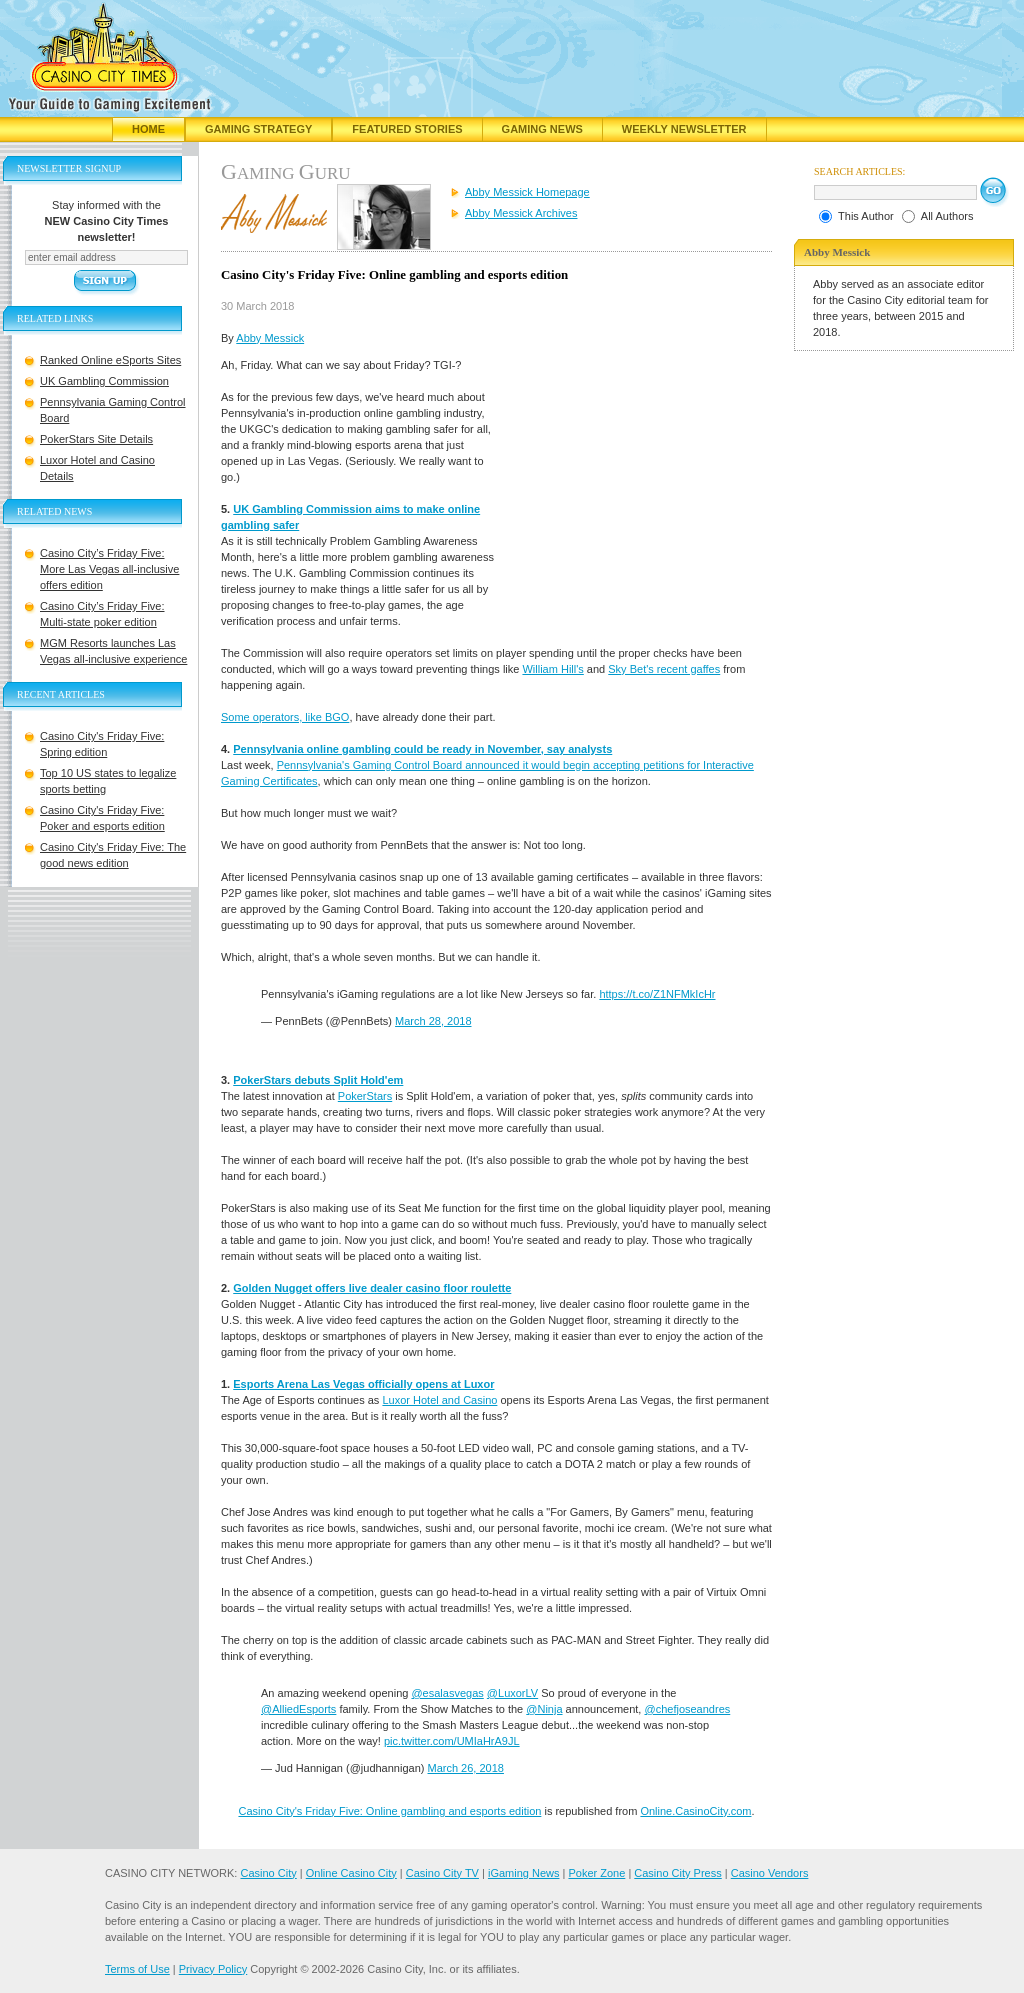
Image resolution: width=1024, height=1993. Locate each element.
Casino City (268, 1873)
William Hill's (552, 669)
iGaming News (524, 1873)
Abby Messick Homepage (527, 192)
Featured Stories (407, 129)
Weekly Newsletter (684, 129)
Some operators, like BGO (285, 717)
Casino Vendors (770, 1873)
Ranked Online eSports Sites (110, 360)
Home (148, 129)
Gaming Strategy (258, 129)
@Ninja (544, 1709)
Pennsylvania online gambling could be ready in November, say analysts (422, 749)
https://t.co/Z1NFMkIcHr (657, 994)
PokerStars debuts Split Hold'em (318, 1080)
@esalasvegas (447, 1693)
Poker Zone (596, 1873)
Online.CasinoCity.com (695, 1811)
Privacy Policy (213, 1969)
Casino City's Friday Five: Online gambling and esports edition (389, 1811)
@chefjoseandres (687, 1709)
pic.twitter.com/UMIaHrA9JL (452, 1741)
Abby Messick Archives (521, 213)
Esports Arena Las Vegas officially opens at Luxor (363, 1384)
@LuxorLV (512, 1693)
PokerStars (365, 1096)
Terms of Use (137, 1969)
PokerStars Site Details (96, 439)
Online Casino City (351, 1873)
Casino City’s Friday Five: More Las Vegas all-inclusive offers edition (109, 569)
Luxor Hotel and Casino (439, 1400)
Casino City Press (677, 1873)
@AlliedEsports (298, 1709)
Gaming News (542, 129)
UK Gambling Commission (104, 381)
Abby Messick (270, 338)
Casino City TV (442, 1873)
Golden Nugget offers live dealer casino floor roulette (372, 1288)
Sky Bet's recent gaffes (664, 669)
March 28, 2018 (433, 1021)
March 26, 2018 (466, 1768)
